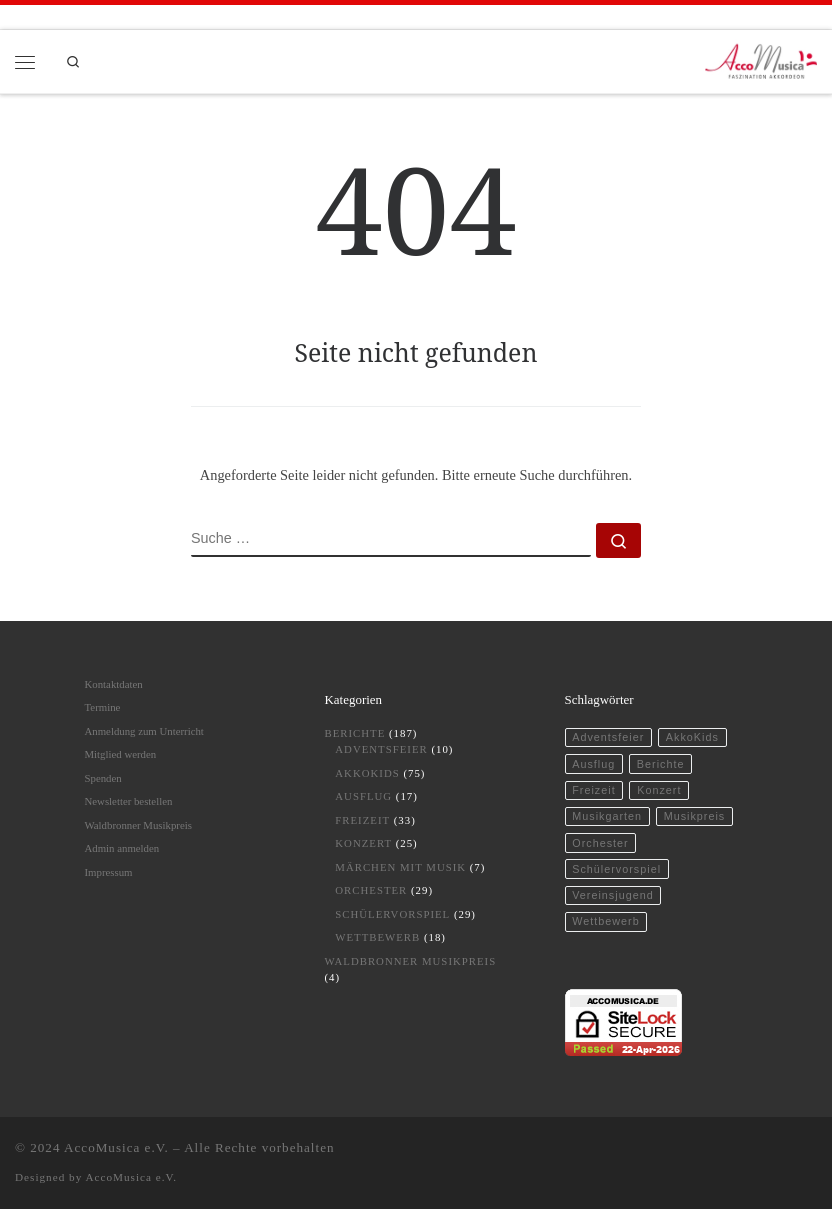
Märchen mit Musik (400, 867)
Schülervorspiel (392, 914)
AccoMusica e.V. (116, 1147)
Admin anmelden (122, 848)
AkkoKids (367, 773)
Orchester (371, 890)
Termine (103, 707)
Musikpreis (695, 816)
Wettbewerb (377, 937)
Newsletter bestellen (129, 801)
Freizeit (362, 820)
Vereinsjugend (612, 895)
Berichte (355, 733)
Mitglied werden (121, 754)
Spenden (103, 778)
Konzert (363, 843)
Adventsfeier (381, 749)
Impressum (109, 872)
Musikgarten (607, 816)
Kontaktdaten (114, 684)
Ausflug (363, 796)
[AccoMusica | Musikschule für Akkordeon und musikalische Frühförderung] (761, 59)
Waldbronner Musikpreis (138, 825)
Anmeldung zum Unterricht (144, 731)
